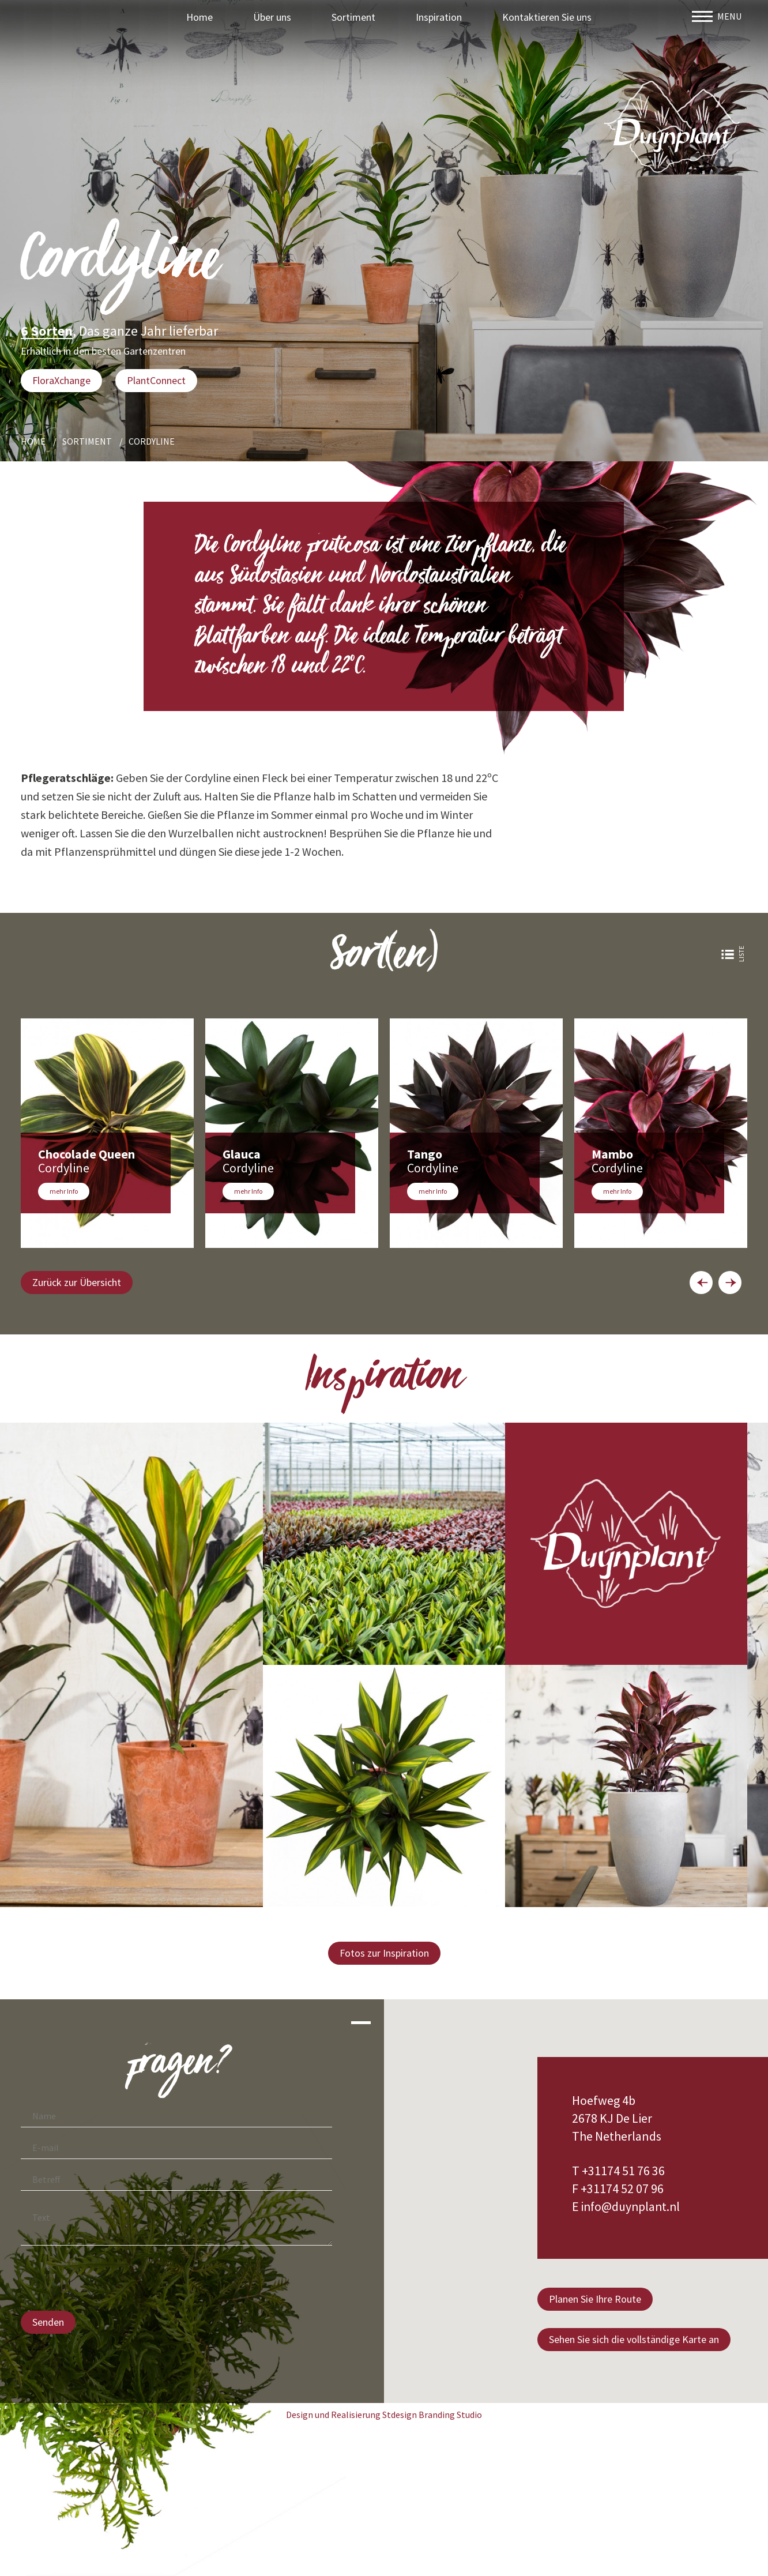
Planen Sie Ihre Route (595, 2299)
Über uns (272, 17)
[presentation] (108, 2279)
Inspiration (439, 17)
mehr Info (64, 1191)
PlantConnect (156, 380)
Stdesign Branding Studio (432, 2414)
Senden (48, 2322)
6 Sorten (47, 332)
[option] (107, 1133)
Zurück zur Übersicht (76, 1282)
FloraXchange (61, 380)
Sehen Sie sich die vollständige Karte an (634, 2339)
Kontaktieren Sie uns (547, 17)
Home (199, 17)
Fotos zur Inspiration (384, 1953)
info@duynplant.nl (632, 2206)
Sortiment (353, 17)
